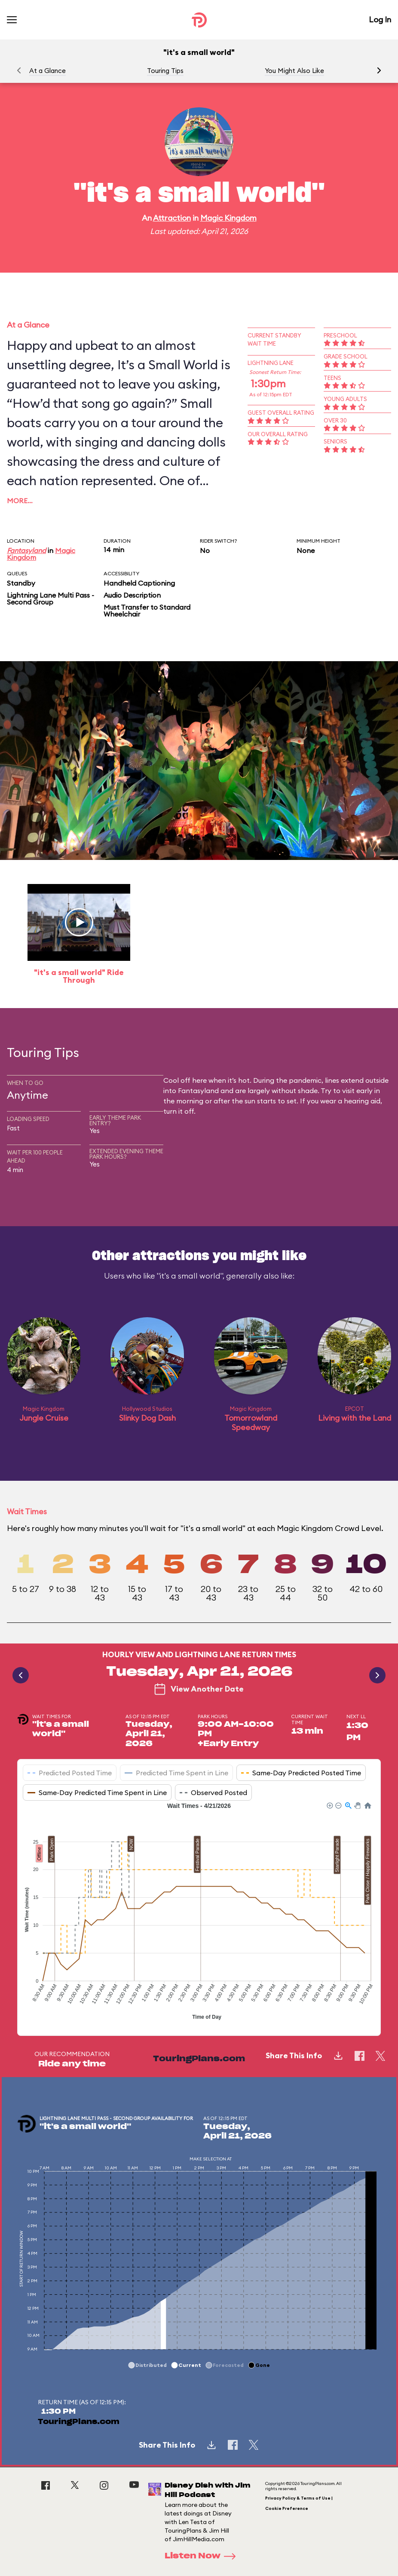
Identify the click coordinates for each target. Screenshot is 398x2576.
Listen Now (203, 2556)
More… (20, 500)
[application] (199, 1912)
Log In (380, 19)
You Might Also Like (294, 71)
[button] (379, 70)
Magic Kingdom (228, 218)
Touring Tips (165, 71)
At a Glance (47, 71)
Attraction (172, 218)
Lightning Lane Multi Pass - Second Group (50, 598)
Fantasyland (26, 550)
